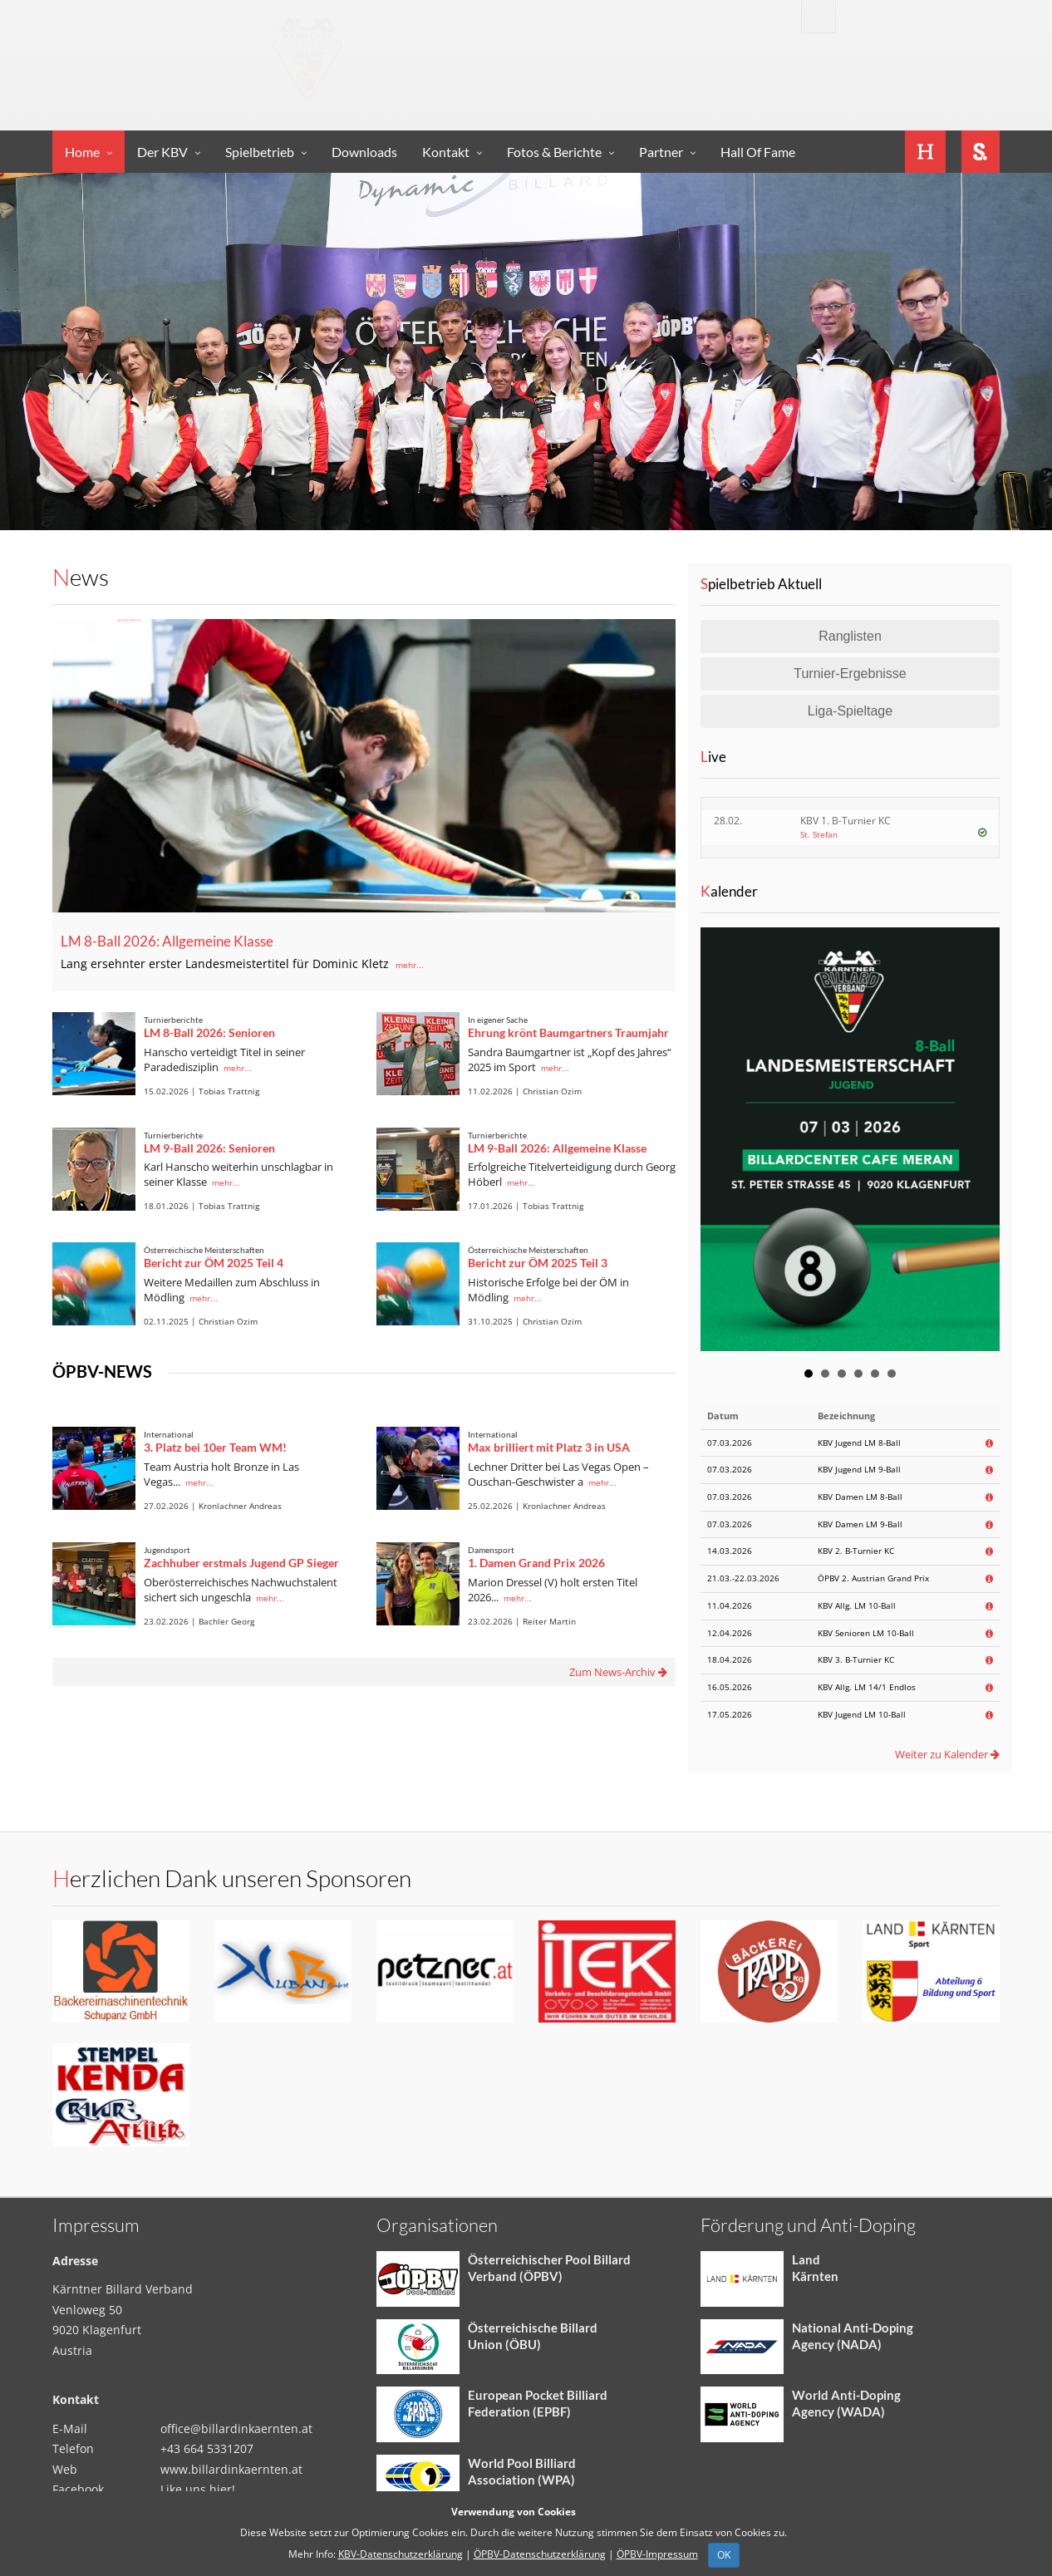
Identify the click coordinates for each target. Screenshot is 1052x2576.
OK (723, 2555)
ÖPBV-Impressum (657, 2554)
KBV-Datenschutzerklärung (400, 2554)
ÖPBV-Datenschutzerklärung (540, 2554)
